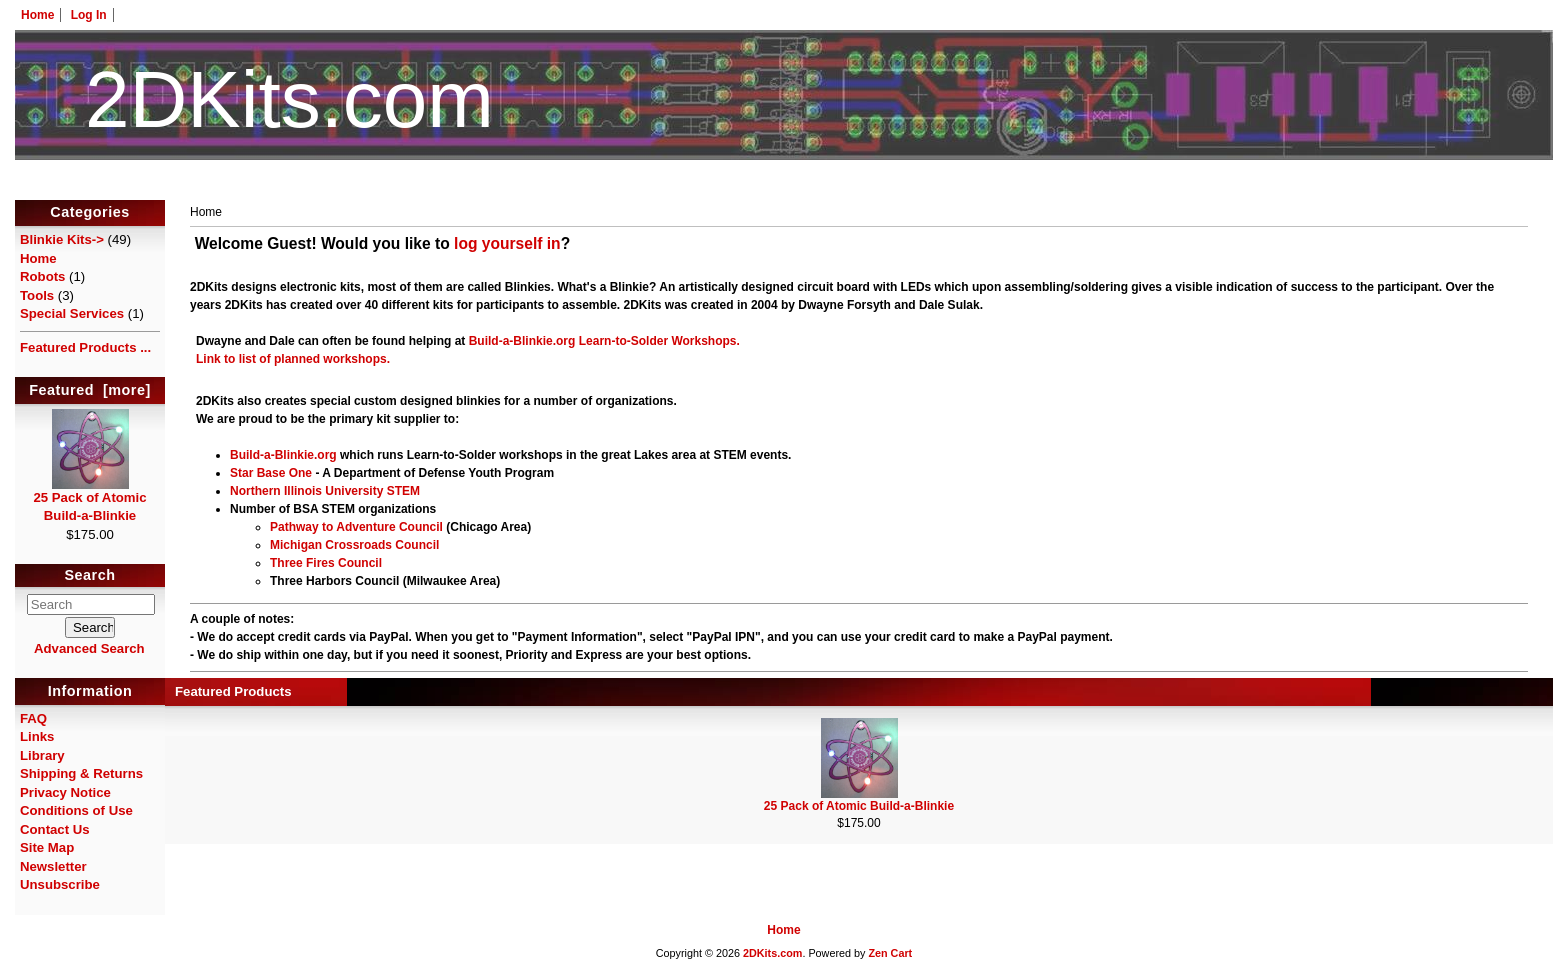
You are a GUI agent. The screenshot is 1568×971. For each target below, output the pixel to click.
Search (90, 576)
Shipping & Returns (81, 773)
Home (37, 15)
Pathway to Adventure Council (356, 527)
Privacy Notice (65, 792)
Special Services (72, 313)
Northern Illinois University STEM (325, 491)
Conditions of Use (76, 810)
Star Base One (271, 473)
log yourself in (507, 243)
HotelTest (784, 188)
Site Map (47, 847)
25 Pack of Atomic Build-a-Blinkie (89, 500)
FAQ (33, 718)
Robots (42, 276)
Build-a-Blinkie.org (522, 341)
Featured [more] (90, 390)
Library (42, 755)
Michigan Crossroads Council (354, 545)
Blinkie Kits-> (62, 239)
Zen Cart (890, 953)
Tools (37, 295)
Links (37, 736)
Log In (89, 15)
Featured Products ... (85, 347)
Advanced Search (89, 648)
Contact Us (55, 829)
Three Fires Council (326, 563)
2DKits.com (772, 953)
